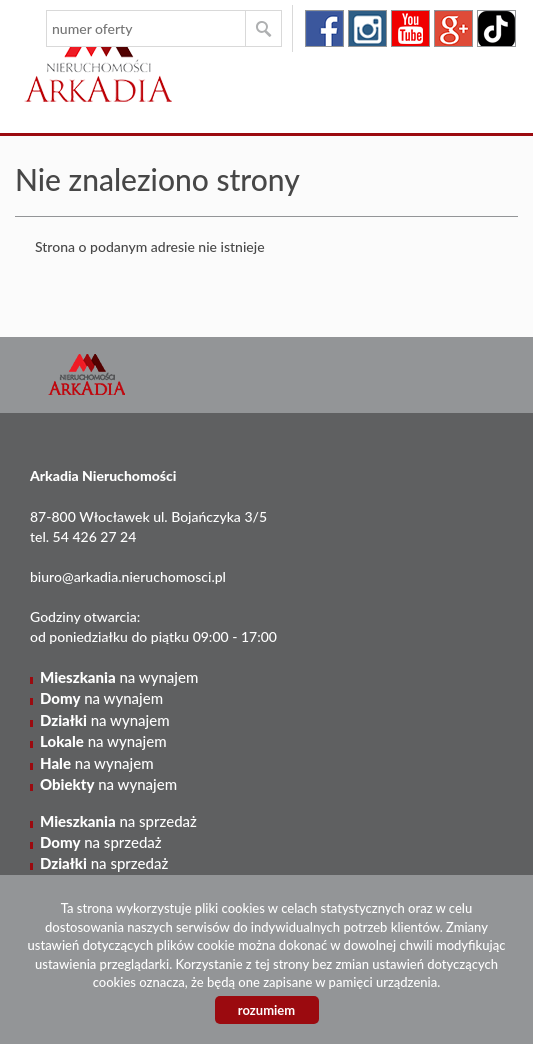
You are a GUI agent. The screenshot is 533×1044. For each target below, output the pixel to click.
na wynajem (119, 677)
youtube (410, 28)
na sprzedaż (118, 821)
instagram (367, 28)
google (453, 28)
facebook (324, 28)
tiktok (496, 28)
